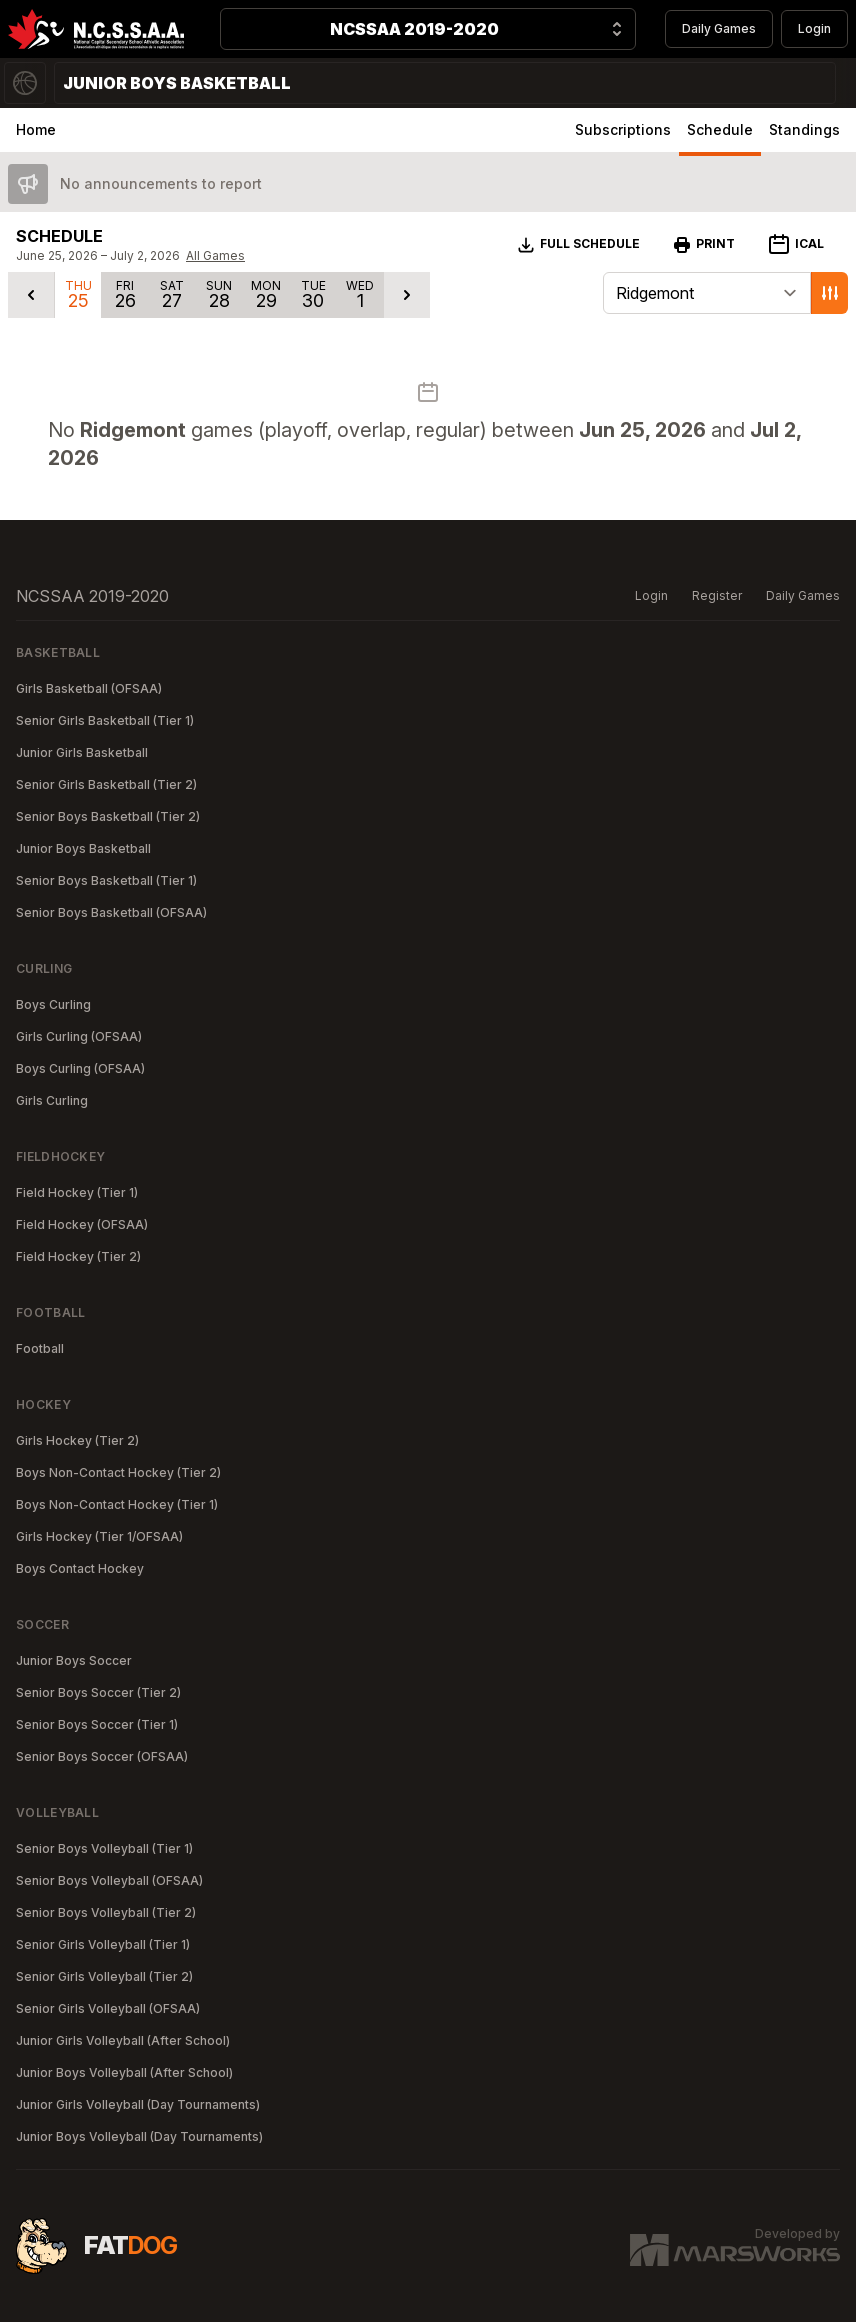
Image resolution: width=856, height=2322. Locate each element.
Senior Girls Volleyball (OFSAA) (108, 2008)
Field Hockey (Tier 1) (77, 1192)
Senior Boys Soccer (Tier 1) (97, 1724)
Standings (804, 129)
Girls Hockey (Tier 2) (77, 1440)
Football (40, 1348)
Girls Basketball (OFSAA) (89, 688)
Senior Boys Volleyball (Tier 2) (106, 1912)
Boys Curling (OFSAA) (80, 1068)
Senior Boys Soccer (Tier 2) (98, 1692)
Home (36, 129)
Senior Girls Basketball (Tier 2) (106, 784)
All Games (215, 255)
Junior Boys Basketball (83, 848)
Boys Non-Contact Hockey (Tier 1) (117, 1504)
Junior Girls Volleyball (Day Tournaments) (138, 2104)
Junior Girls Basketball (82, 752)
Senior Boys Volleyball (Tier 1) (104, 1848)
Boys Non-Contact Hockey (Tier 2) (118, 1472)
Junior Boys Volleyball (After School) (124, 2072)
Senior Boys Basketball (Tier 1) (106, 880)
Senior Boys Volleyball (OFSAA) (109, 1880)
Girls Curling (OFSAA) (79, 1036)
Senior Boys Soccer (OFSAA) (102, 1756)
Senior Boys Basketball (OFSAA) (111, 912)
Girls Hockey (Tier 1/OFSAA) (99, 1536)
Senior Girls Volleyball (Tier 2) (104, 1976)
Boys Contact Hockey (80, 1568)
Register (717, 595)
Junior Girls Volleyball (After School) (123, 2040)
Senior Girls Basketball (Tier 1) (105, 720)
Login (814, 28)
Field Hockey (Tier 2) (78, 1256)
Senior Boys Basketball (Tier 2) (108, 816)
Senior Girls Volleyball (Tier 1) (103, 1944)
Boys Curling (53, 1004)
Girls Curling (52, 1100)
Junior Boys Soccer (74, 1660)
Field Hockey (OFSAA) (82, 1224)
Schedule (720, 129)
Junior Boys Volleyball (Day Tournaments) (139, 2136)
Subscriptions (623, 129)
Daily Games (719, 28)
